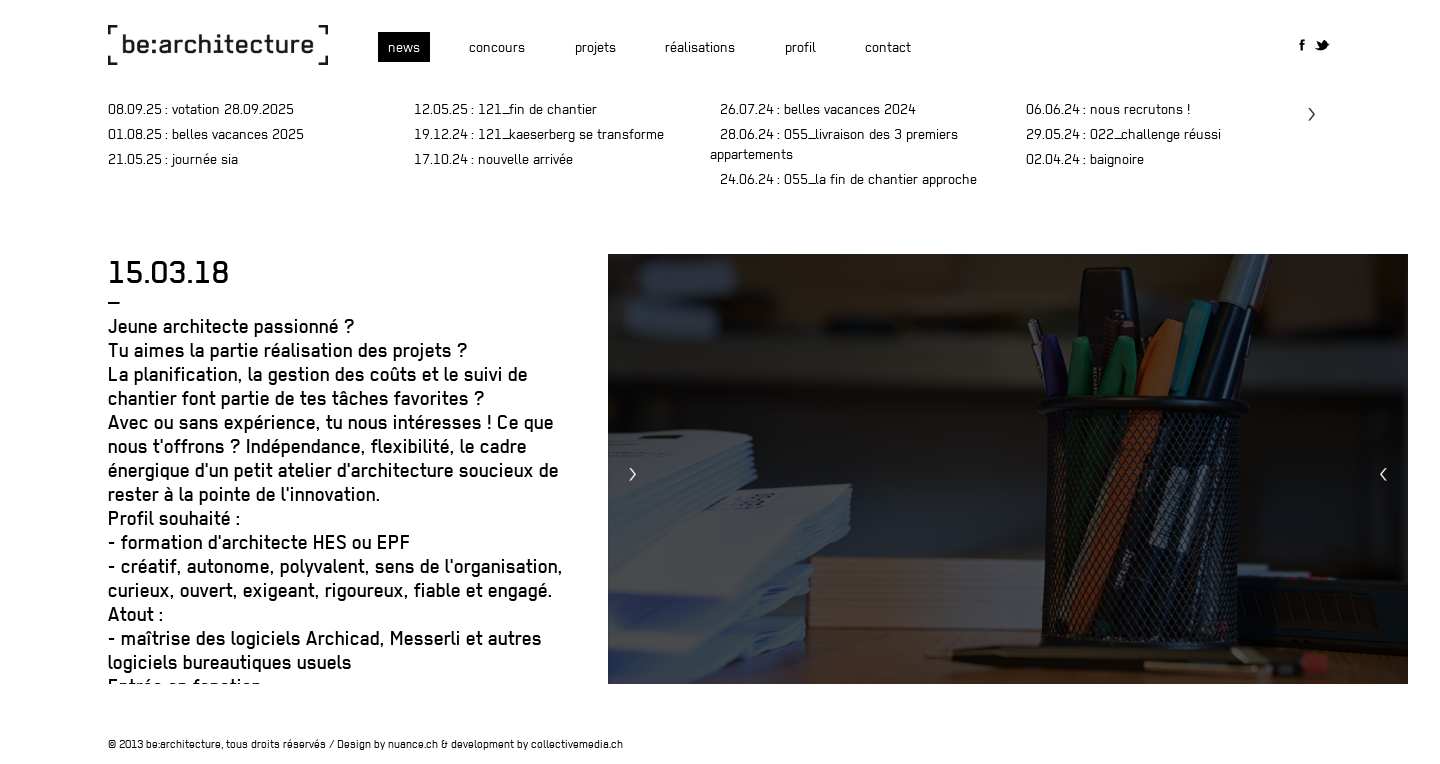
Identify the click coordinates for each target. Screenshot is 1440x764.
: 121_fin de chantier (505, 109)
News (404, 47)
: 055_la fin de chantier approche (848, 179)
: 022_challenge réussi (1123, 134)
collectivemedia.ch (577, 744)
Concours (497, 47)
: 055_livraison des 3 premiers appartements (834, 144)
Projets (595, 47)
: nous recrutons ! (1108, 109)
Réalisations (700, 47)
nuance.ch (413, 744)
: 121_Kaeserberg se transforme (539, 134)
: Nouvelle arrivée (493, 159)
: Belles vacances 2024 (818, 109)
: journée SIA (173, 159)
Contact (888, 47)
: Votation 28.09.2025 (201, 109)
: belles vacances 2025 (206, 134)
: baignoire (1085, 159)
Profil (800, 47)
